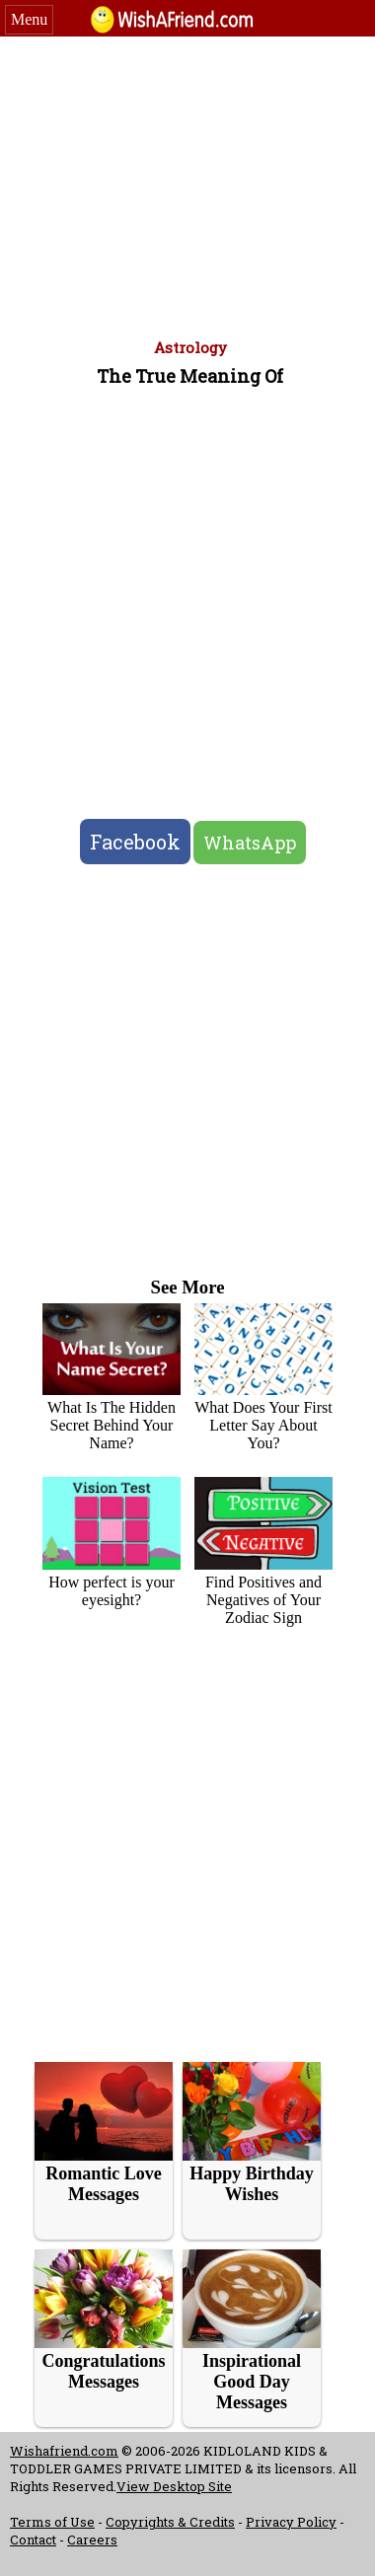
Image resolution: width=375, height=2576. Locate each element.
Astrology (190, 347)
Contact (33, 2539)
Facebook (135, 841)
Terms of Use (52, 2522)
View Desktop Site (174, 2486)
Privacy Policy (291, 2522)
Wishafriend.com (64, 2451)
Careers (92, 2539)
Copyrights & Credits (170, 2522)
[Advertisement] (188, 184)
